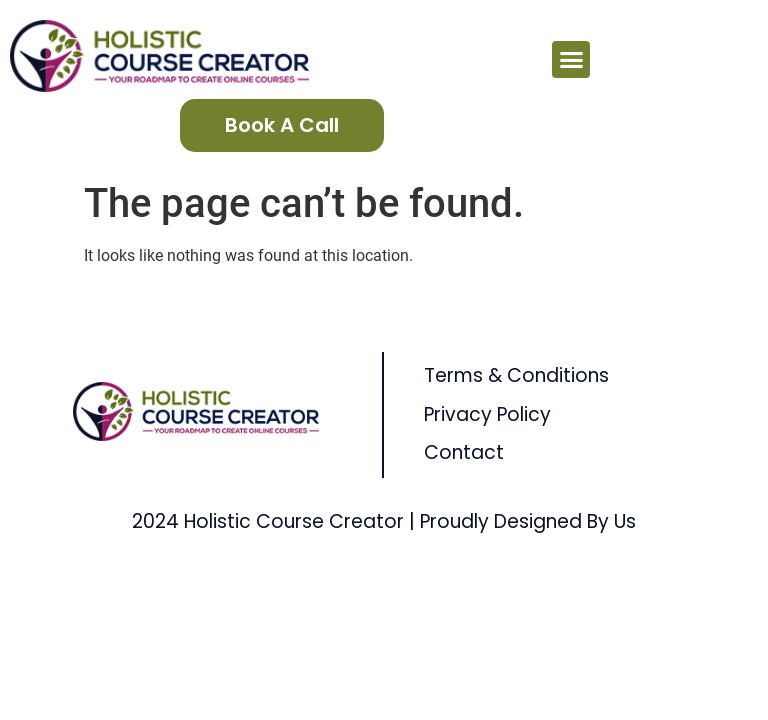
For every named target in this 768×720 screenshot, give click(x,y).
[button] (571, 60)
